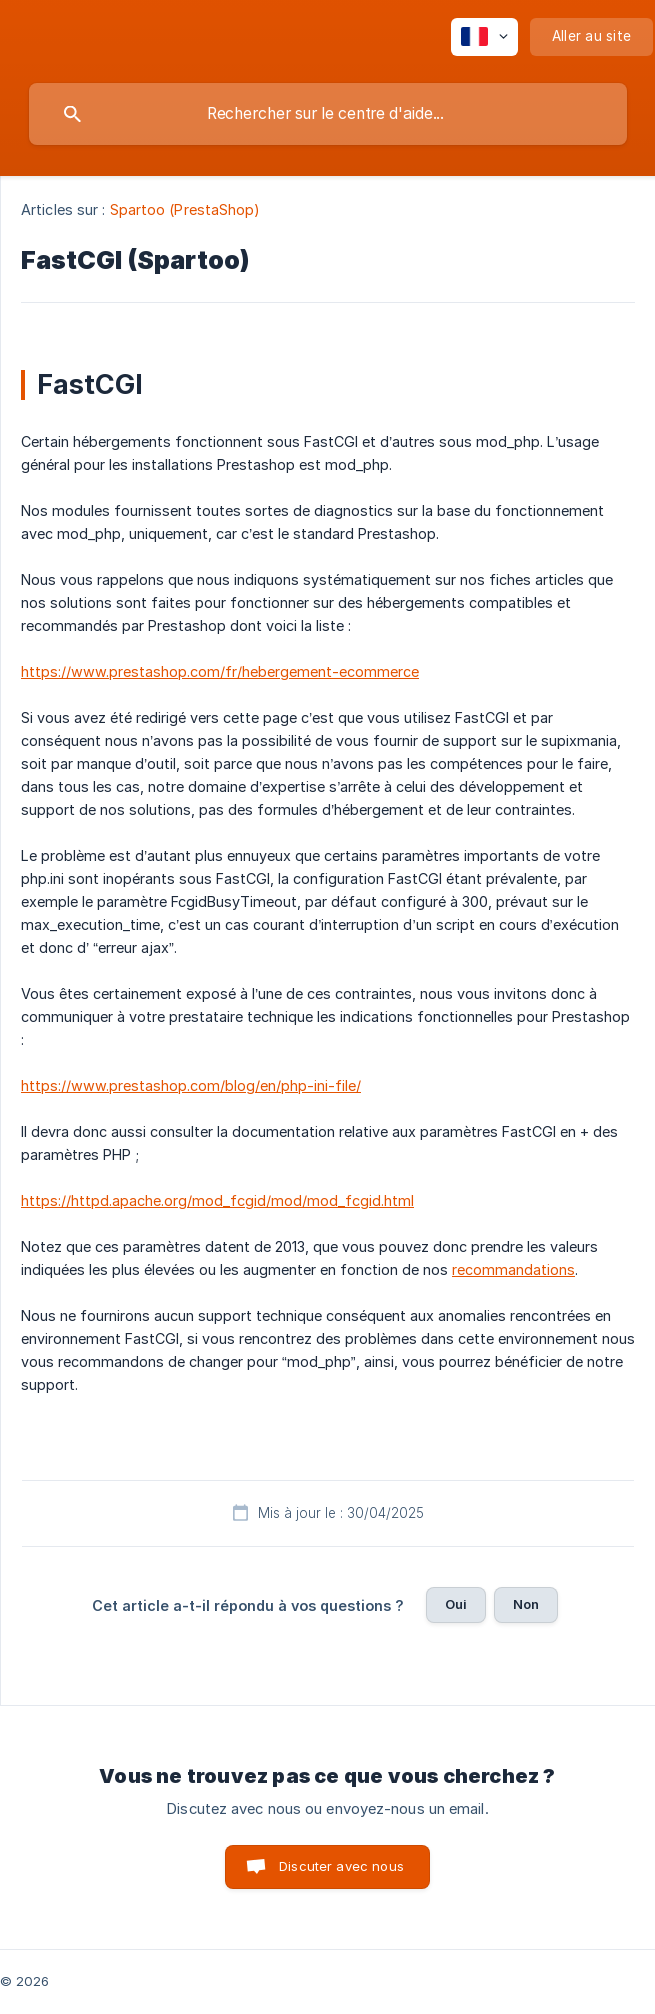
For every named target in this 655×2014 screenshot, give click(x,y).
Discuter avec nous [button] (341, 1866)
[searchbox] (328, 114)
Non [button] (526, 1604)
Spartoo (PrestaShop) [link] (185, 209)
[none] (484, 37)
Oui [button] (456, 1604)
